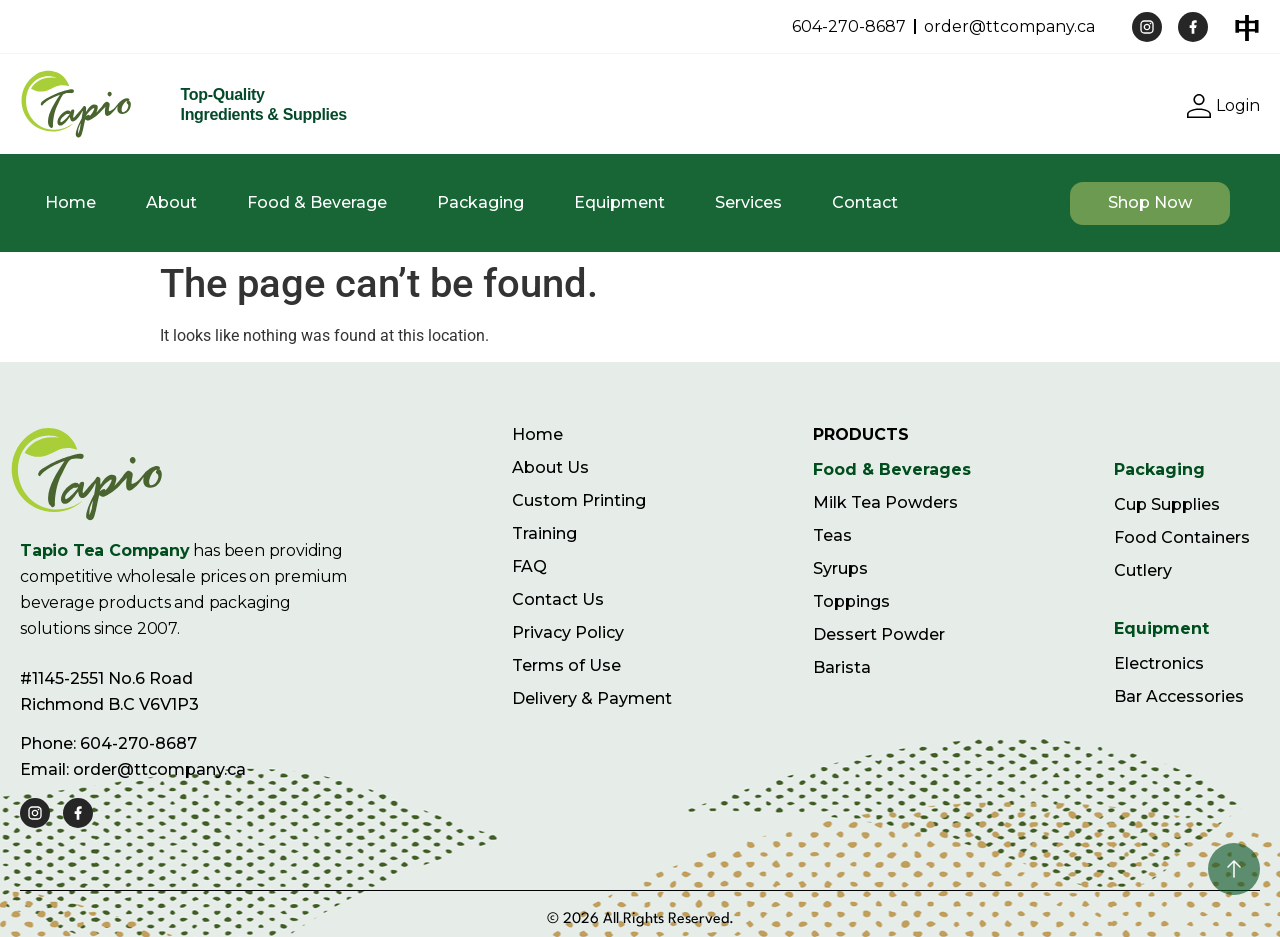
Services (748, 202)
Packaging (480, 202)
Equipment (619, 202)
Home (70, 202)
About (171, 202)
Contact (865, 202)
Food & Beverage (317, 202)
